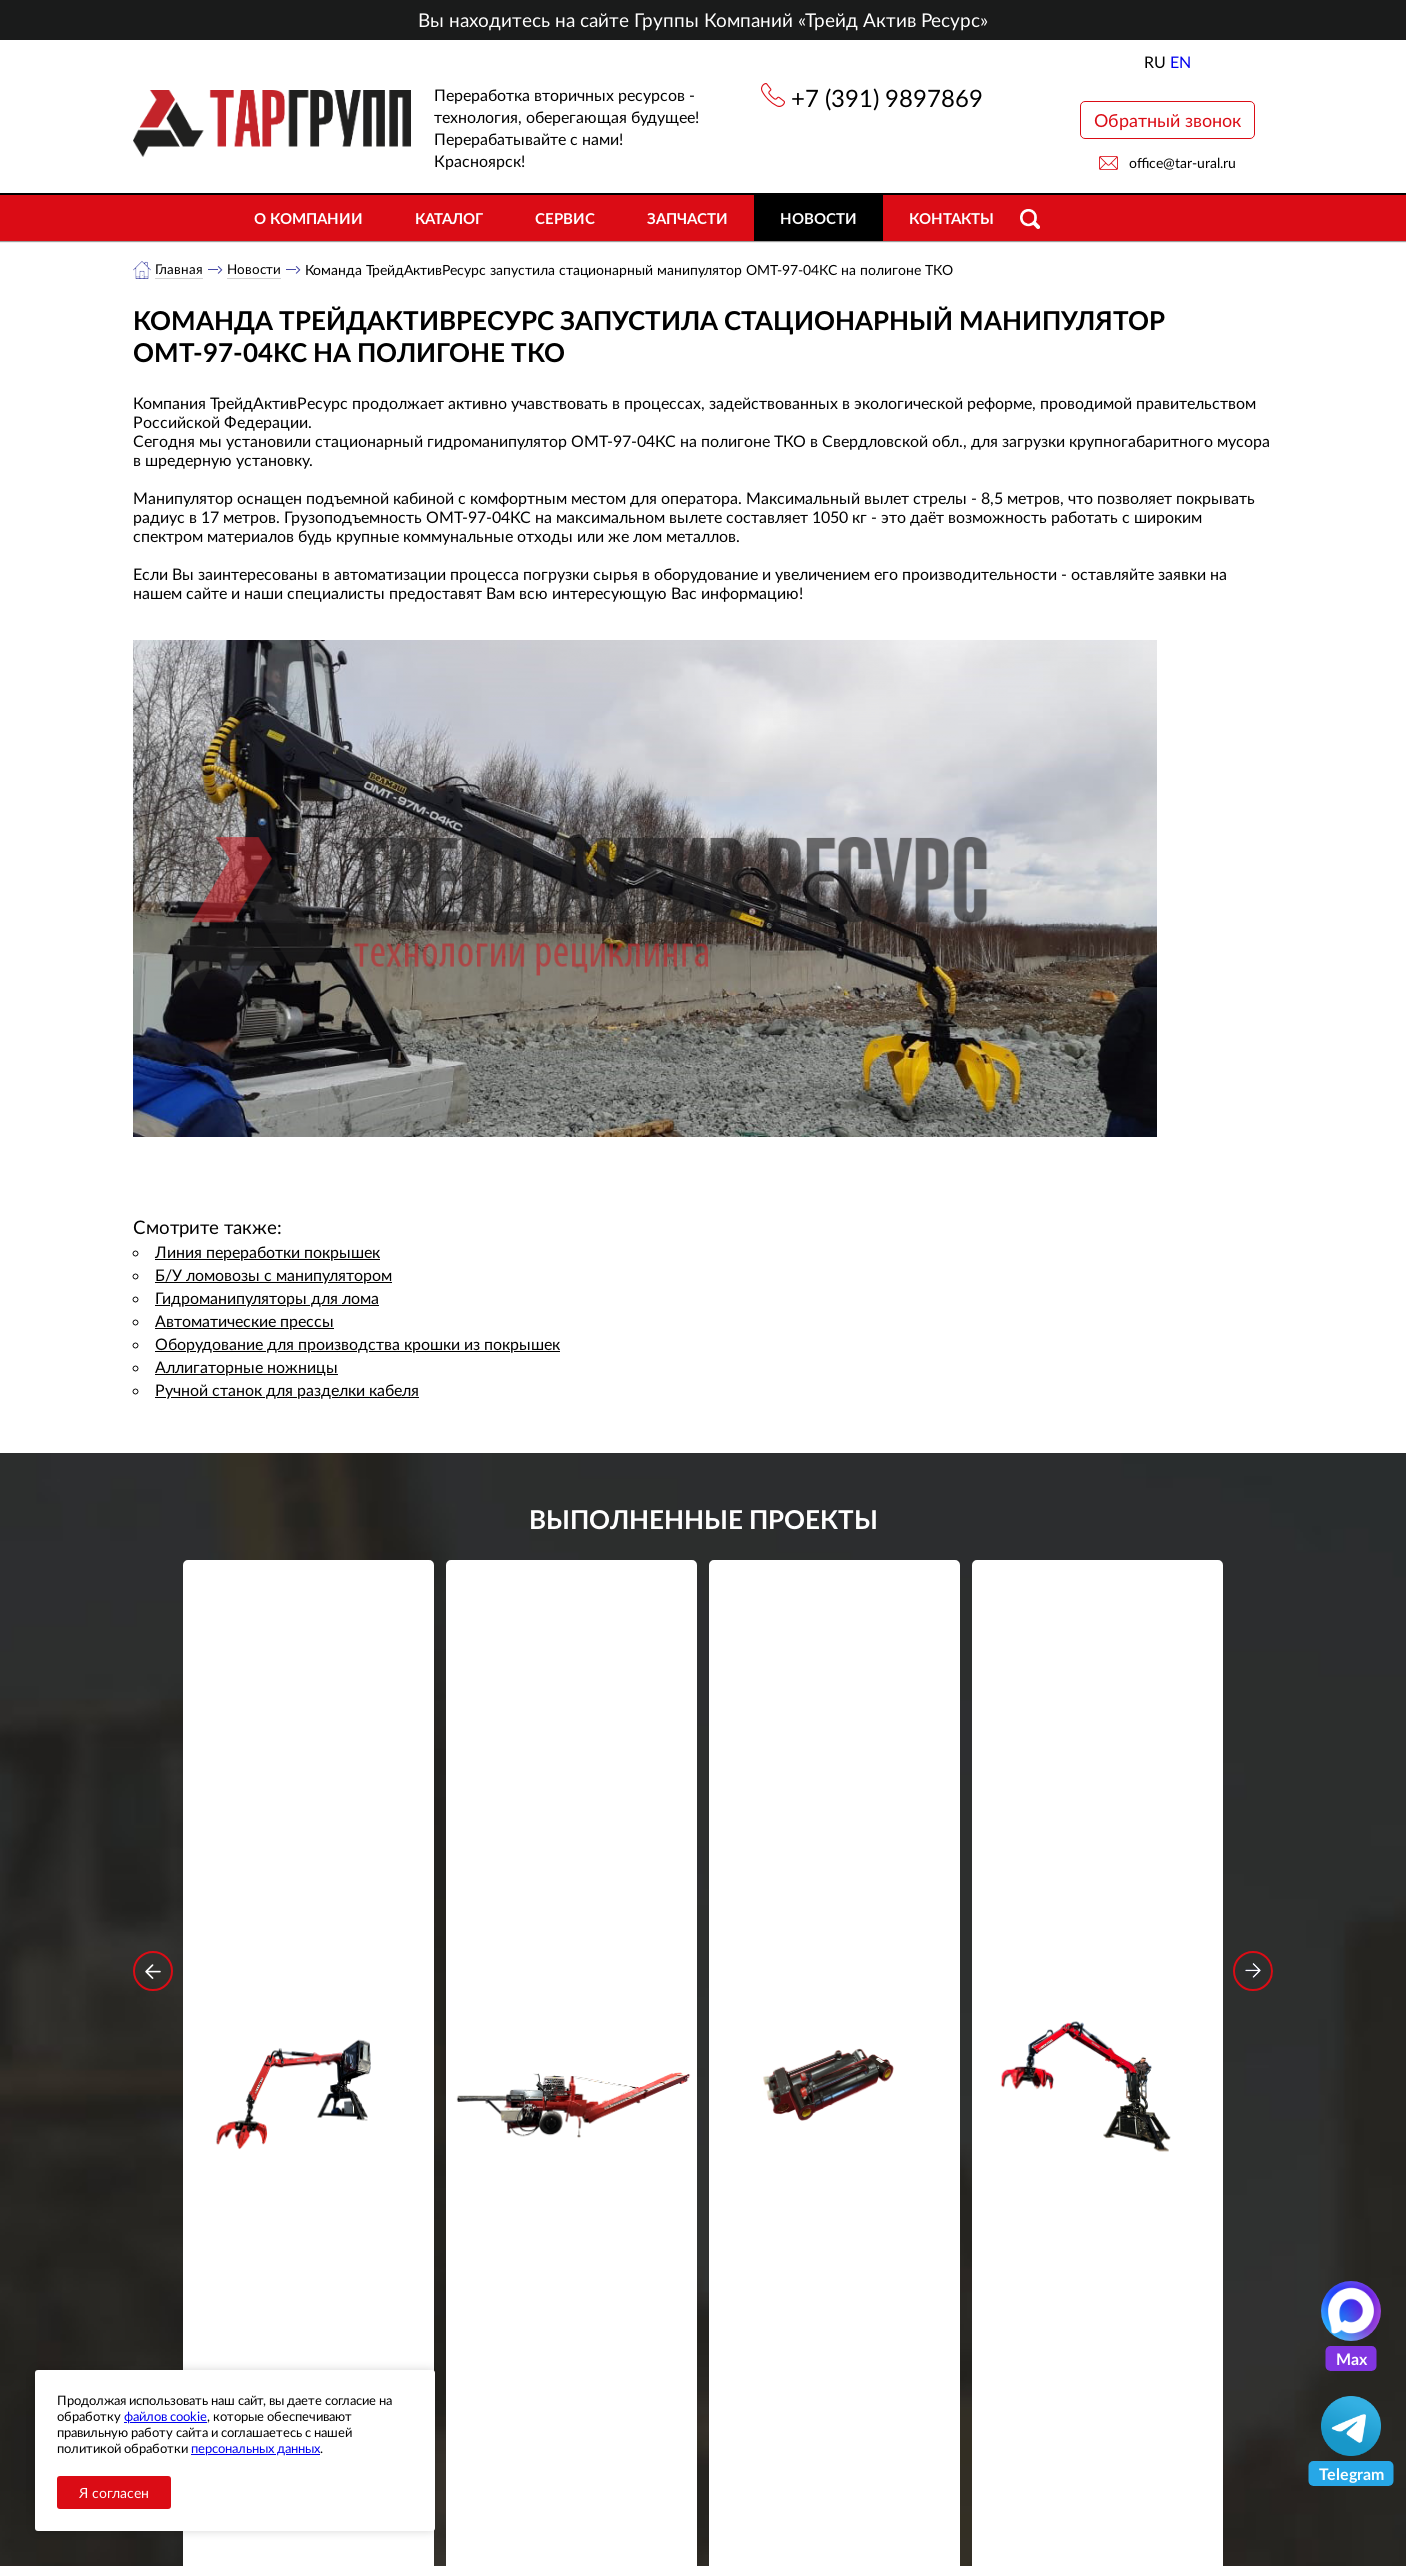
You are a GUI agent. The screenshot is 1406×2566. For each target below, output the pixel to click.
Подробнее (308, 1942)
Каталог (449, 218)
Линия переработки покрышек (267, 1252)
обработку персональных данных (517, 2232)
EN (1180, 61)
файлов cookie (165, 2416)
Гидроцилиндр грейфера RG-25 (835, 1855)
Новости (818, 218)
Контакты (951, 218)
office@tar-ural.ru (1182, 162)
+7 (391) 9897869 (887, 97)
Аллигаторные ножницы (246, 1367)
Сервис (565, 218)
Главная (179, 269)
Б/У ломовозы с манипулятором (273, 1275)
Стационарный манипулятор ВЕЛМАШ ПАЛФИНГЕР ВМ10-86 (309, 1868)
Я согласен (114, 2492)
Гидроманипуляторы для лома (267, 1298)
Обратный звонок (1167, 120)
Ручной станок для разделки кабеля (287, 1390)
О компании (308, 218)
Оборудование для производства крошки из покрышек (357, 1344)
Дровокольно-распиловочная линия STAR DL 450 (571, 1868)
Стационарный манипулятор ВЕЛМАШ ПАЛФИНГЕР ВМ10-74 (1098, 1868)
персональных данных (255, 2448)
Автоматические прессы (244, 1321)
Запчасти (687, 218)
